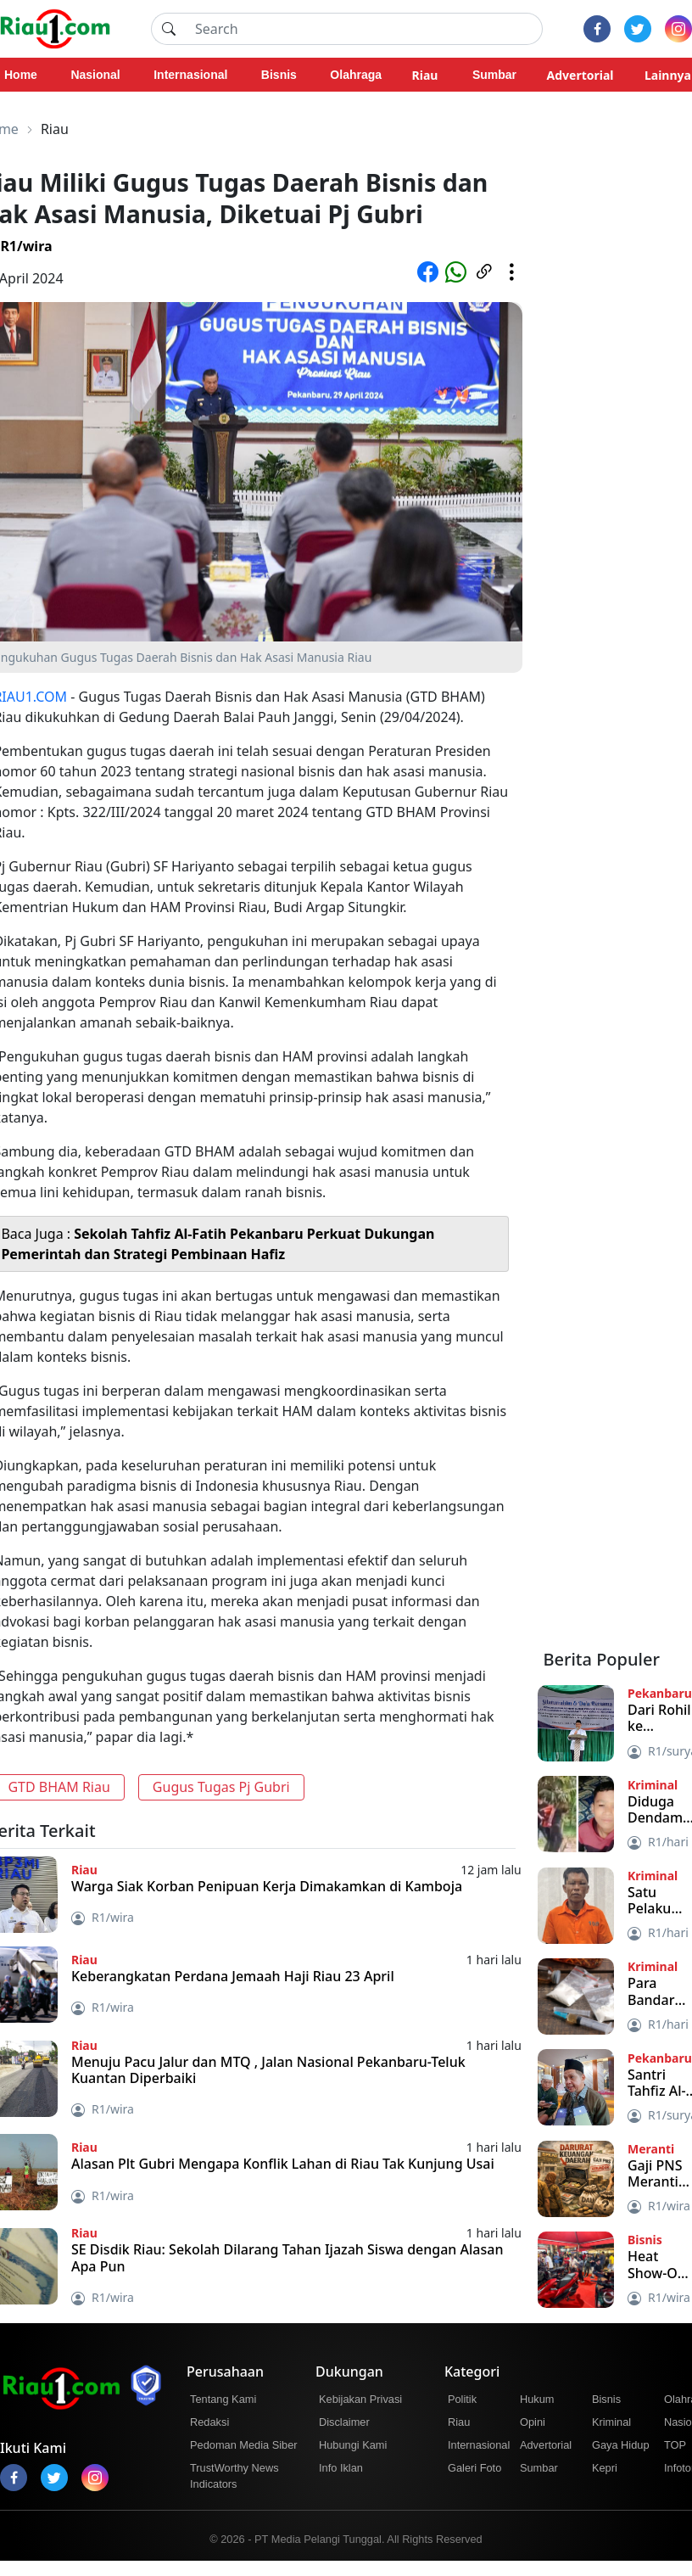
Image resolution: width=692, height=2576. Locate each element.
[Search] (364, 29)
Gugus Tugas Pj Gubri (221, 1787)
